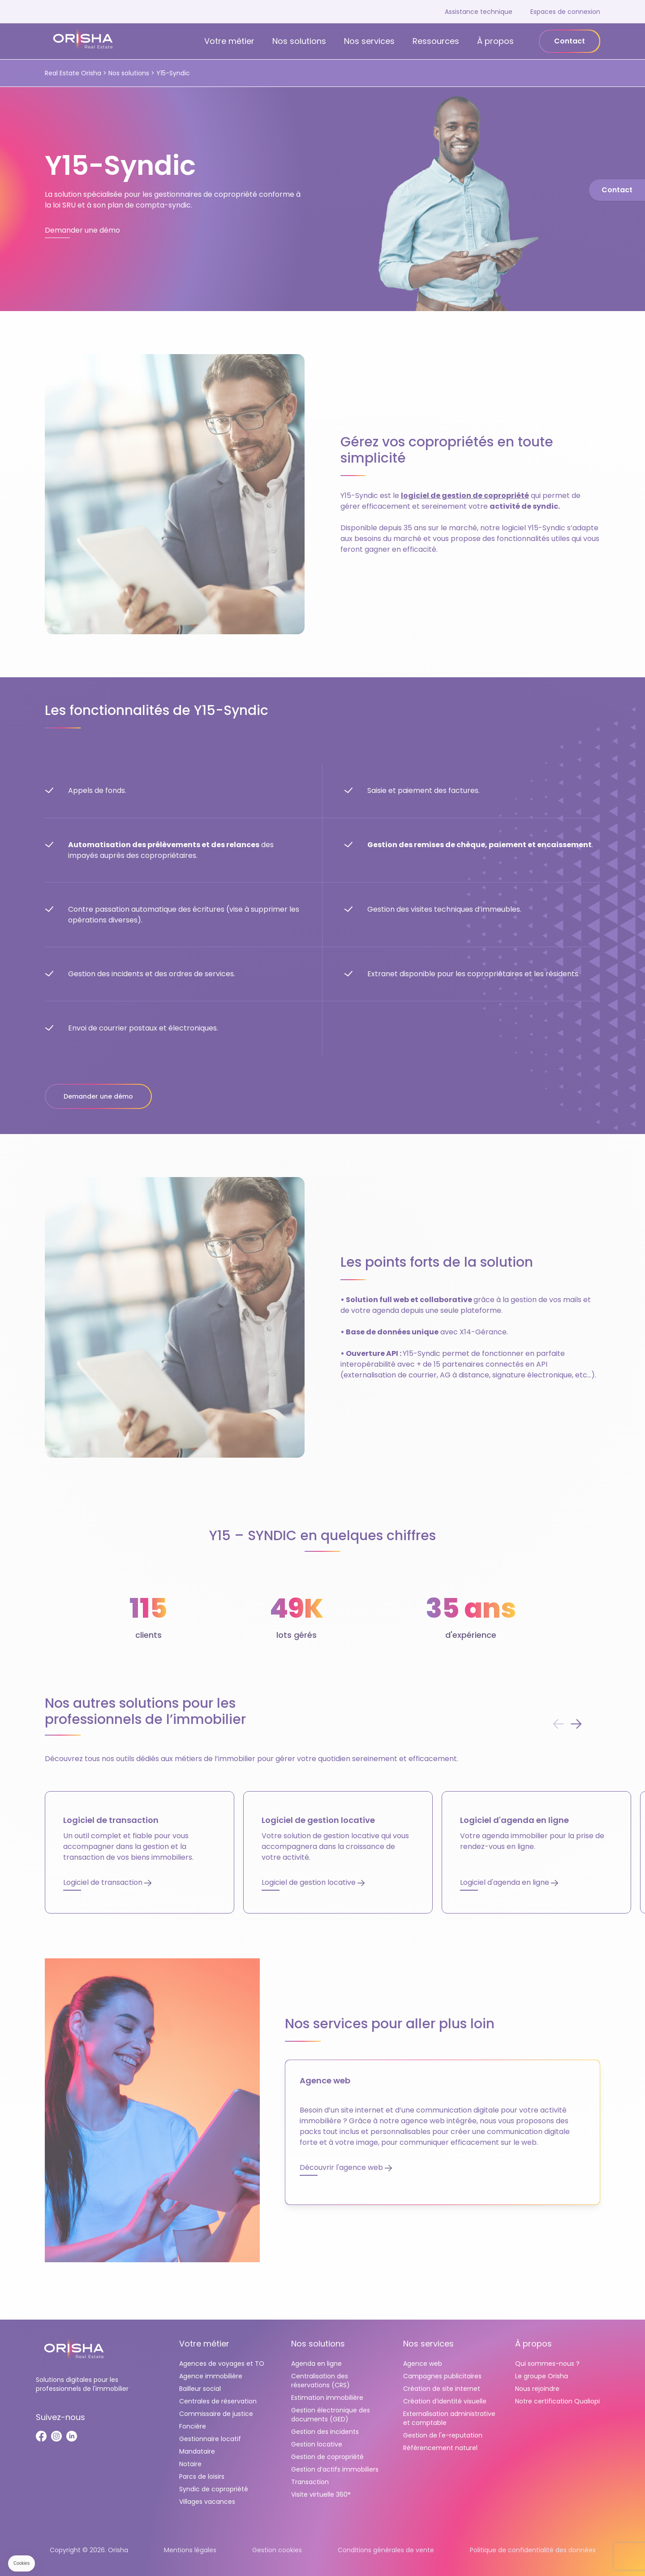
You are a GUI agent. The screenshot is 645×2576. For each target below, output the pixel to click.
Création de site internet (441, 2388)
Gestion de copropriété (327, 2456)
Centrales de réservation (218, 2401)
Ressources (436, 41)
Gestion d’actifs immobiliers (334, 2469)
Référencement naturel (440, 2447)
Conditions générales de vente (386, 2550)
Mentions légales (190, 2550)
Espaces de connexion (565, 11)
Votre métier (229, 41)
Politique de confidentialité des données (533, 2550)
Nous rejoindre (537, 2388)
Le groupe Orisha (541, 2376)
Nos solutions (299, 41)
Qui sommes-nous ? (547, 2363)
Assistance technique (478, 11)
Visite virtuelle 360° (321, 2494)
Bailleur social (200, 2388)
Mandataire (197, 2451)
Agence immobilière (210, 2376)
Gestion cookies (277, 2550)
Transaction (310, 2481)
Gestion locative (316, 2444)
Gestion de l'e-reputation (442, 2435)
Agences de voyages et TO (221, 2363)
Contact (569, 41)
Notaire (190, 2463)
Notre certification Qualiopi (557, 2401)
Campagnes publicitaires (442, 2376)
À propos (495, 41)
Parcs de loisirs (201, 2476)
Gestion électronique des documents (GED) (330, 2415)
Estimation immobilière (327, 2397)
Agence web (422, 2363)
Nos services (369, 41)
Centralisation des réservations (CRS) (320, 2381)
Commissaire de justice (216, 2413)
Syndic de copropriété (213, 2489)
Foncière (192, 2426)
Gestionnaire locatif (210, 2438)
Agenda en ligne (316, 2363)
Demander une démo (98, 1096)
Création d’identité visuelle (444, 2401)
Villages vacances (207, 2501)
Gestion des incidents (325, 2431)
